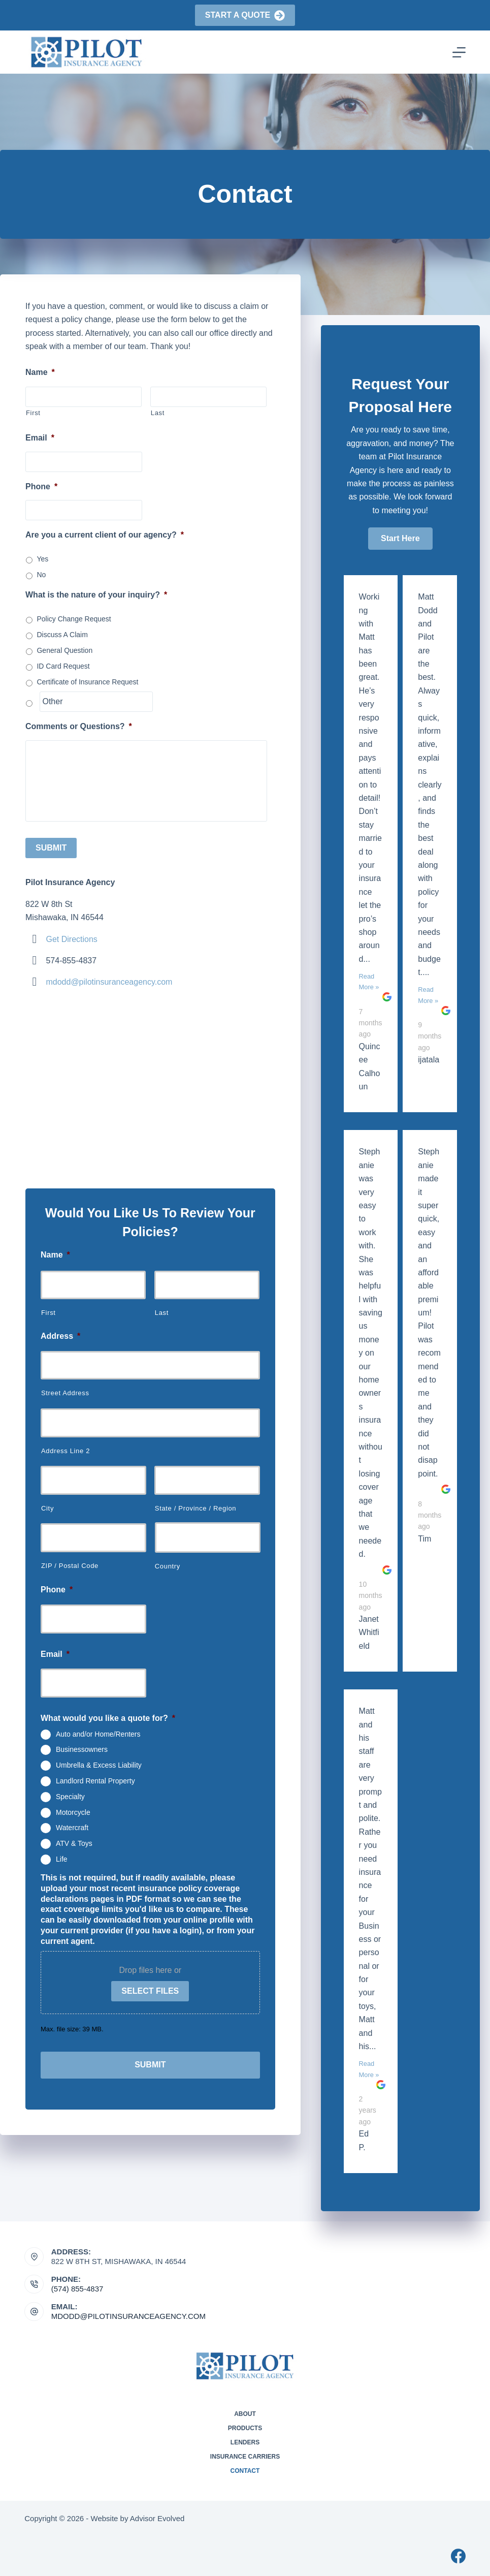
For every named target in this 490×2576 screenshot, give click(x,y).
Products (245, 2428)
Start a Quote (245, 15)
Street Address (65, 1388)
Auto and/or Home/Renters (98, 1729)
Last (158, 413)
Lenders (245, 2442)
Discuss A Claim (62, 635)
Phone (41, 486)
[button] (400, 538)
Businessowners (82, 1745)
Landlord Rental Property (95, 1776)
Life (62, 1854)
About (245, 2413)
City (47, 1503)
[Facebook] (458, 2556)
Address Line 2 (65, 1446)
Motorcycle (73, 1807)
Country (167, 1561)
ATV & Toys (74, 1838)
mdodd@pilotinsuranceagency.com (109, 977)
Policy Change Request (74, 619)
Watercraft (72, 1823)
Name (40, 372)
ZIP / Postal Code (70, 1561)
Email (39, 437)
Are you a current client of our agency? (104, 534)
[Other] (96, 702)
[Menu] (459, 52)
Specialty (70, 1791)
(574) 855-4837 (77, 2288)
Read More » (369, 981)
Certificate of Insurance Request (87, 682)
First (33, 413)
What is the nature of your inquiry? (96, 594)
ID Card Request (63, 666)
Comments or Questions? (78, 726)
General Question (64, 650)
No (41, 575)
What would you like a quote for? (108, 1713)
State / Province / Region (195, 1503)
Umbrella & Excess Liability (99, 1760)
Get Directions (71, 934)
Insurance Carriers (245, 2456)
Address (60, 1331)
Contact (245, 2470)
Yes (42, 559)
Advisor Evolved (157, 2518)
